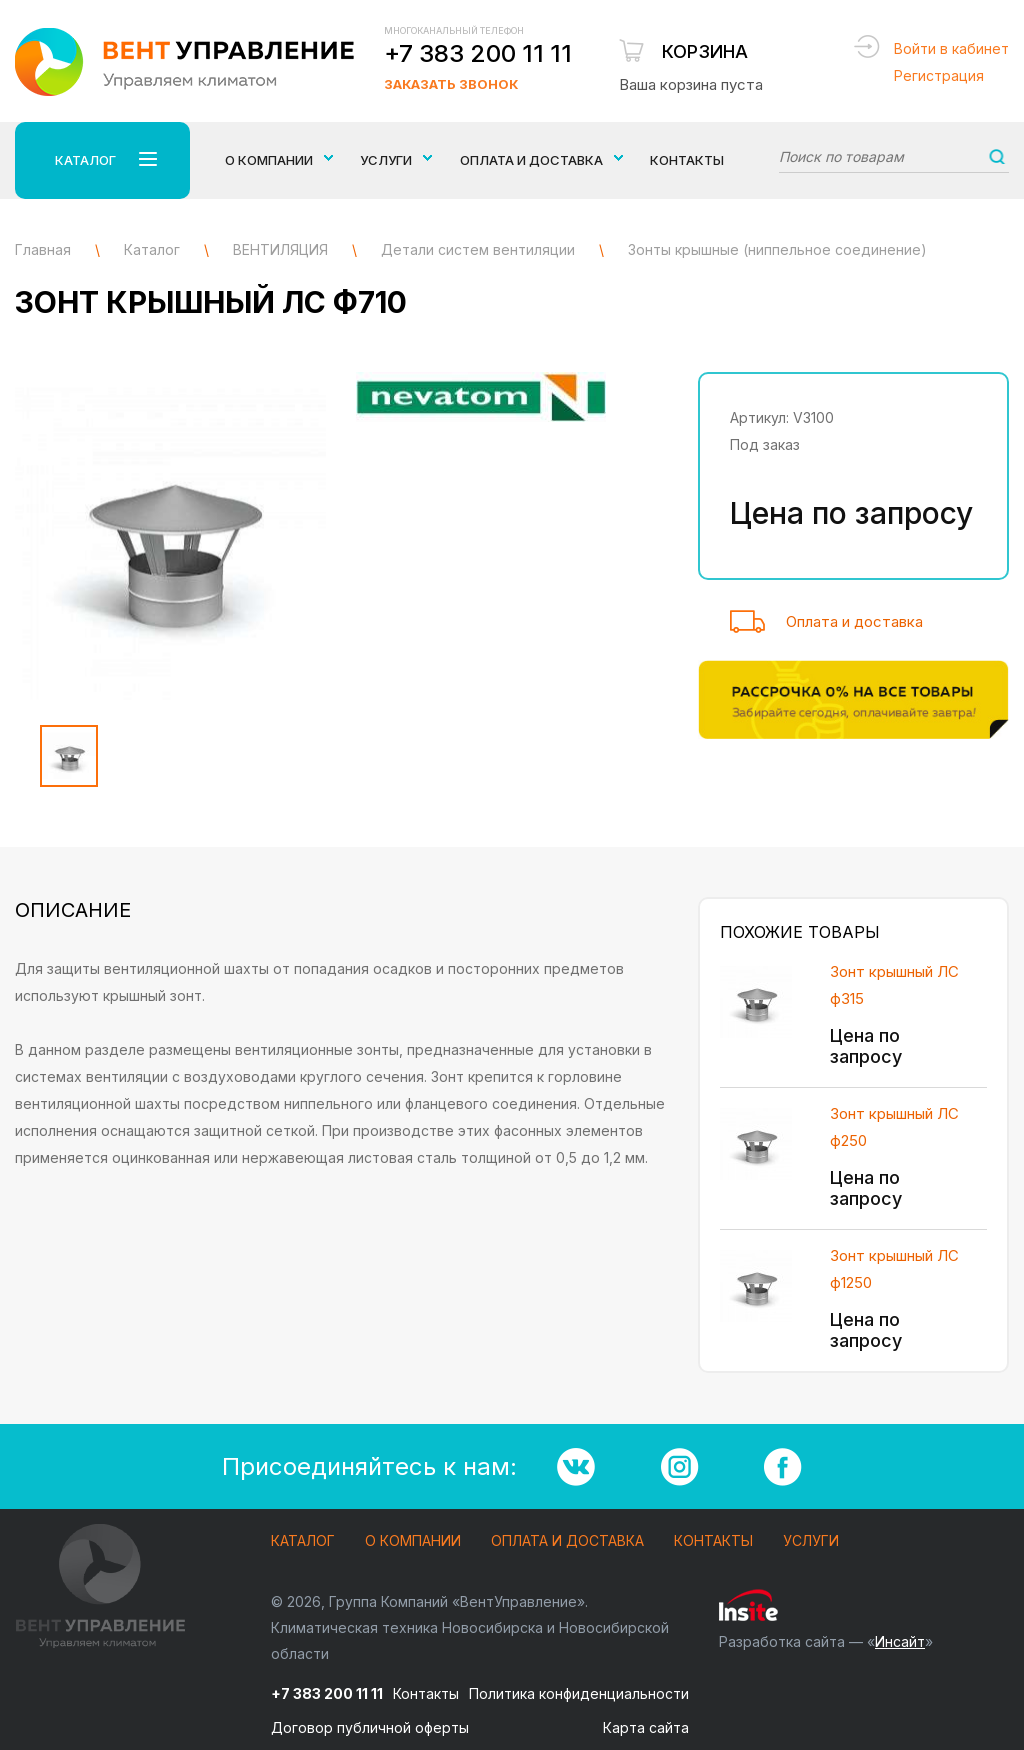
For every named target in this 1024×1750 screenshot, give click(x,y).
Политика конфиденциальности (579, 1693)
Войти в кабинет (951, 48)
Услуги (811, 1541)
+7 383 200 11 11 (478, 53)
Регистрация (939, 75)
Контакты (687, 160)
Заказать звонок (451, 84)
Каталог (303, 1541)
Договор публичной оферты (370, 1727)
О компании (413, 1541)
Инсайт (900, 1641)
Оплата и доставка (854, 621)
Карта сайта (646, 1727)
